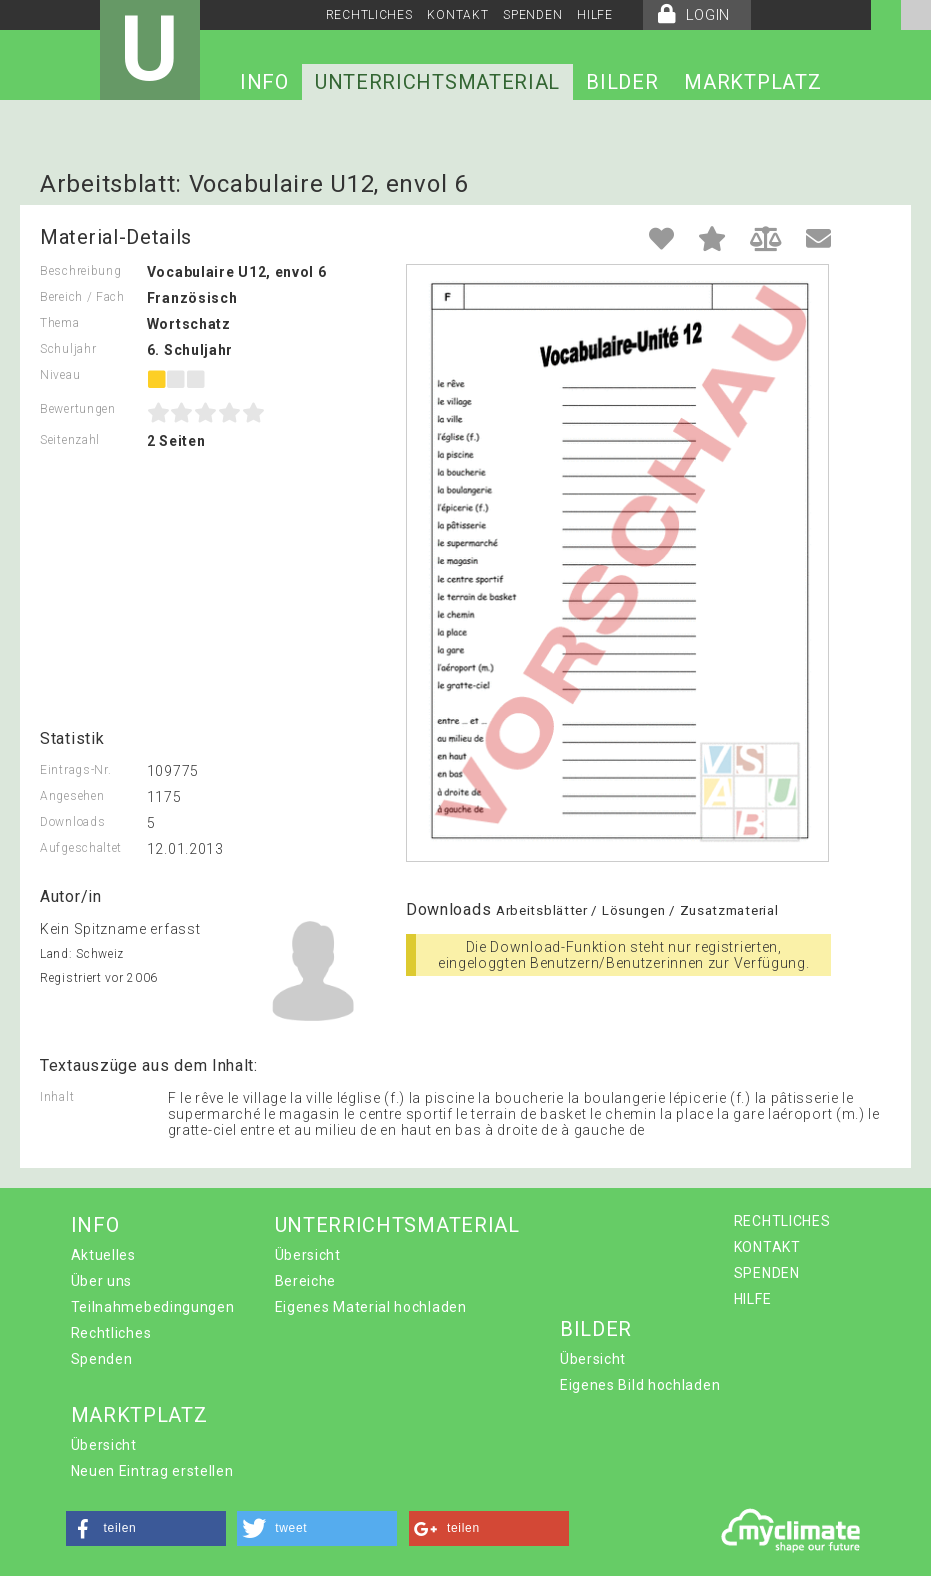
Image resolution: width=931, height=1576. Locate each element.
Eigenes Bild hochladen (640, 1385)
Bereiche (306, 1281)
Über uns (102, 1281)
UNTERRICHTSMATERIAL (437, 82)
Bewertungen (78, 409)
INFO (264, 82)
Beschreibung (80, 271)
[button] (146, 1528)
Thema (60, 323)
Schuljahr (68, 349)
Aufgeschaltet (81, 848)
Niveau (60, 375)
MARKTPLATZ (752, 82)
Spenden (102, 1359)
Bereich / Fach (82, 297)
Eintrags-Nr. (75, 770)
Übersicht (308, 1255)
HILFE (595, 15)
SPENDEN (532, 15)
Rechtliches (111, 1333)
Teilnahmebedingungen (153, 1307)
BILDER (622, 82)
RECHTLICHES (369, 15)
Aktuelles (103, 1255)
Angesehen (72, 796)
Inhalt (57, 1097)
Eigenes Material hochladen (371, 1307)
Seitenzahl (70, 440)
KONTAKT (457, 15)
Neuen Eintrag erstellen (152, 1471)
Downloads (72, 822)
